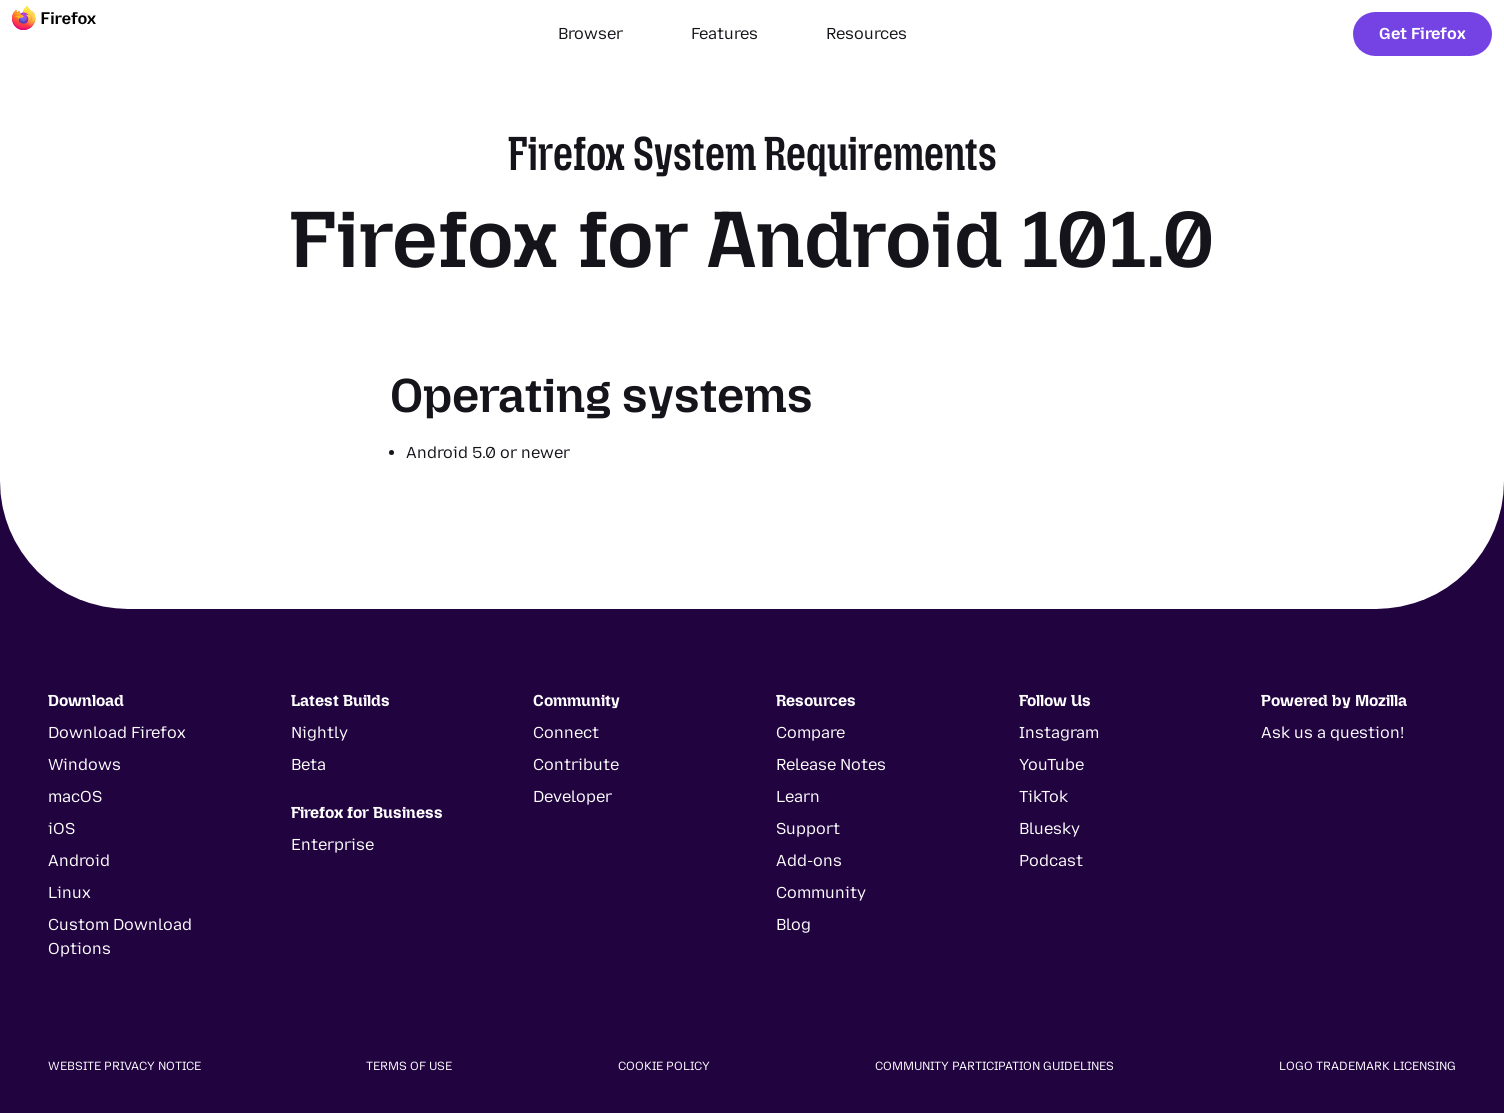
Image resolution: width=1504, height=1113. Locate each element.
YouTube (1051, 764)
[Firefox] (72, 34)
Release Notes (831, 764)
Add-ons (809, 860)
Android (79, 860)
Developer (572, 796)
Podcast (1051, 860)
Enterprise (332, 844)
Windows (84, 764)
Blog (793, 924)
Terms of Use (409, 1066)
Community (821, 892)
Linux (69, 892)
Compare (810, 732)
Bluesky (1049, 828)
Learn (798, 796)
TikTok (1043, 796)
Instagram (1059, 732)
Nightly (319, 732)
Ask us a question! (1332, 732)
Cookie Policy (664, 1066)
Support (808, 828)
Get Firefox (1422, 33)
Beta (308, 764)
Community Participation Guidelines (994, 1066)
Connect (566, 732)
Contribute (576, 764)
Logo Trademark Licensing (1367, 1066)
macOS (75, 796)
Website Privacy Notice (124, 1066)
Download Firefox (117, 732)
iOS (61, 828)
